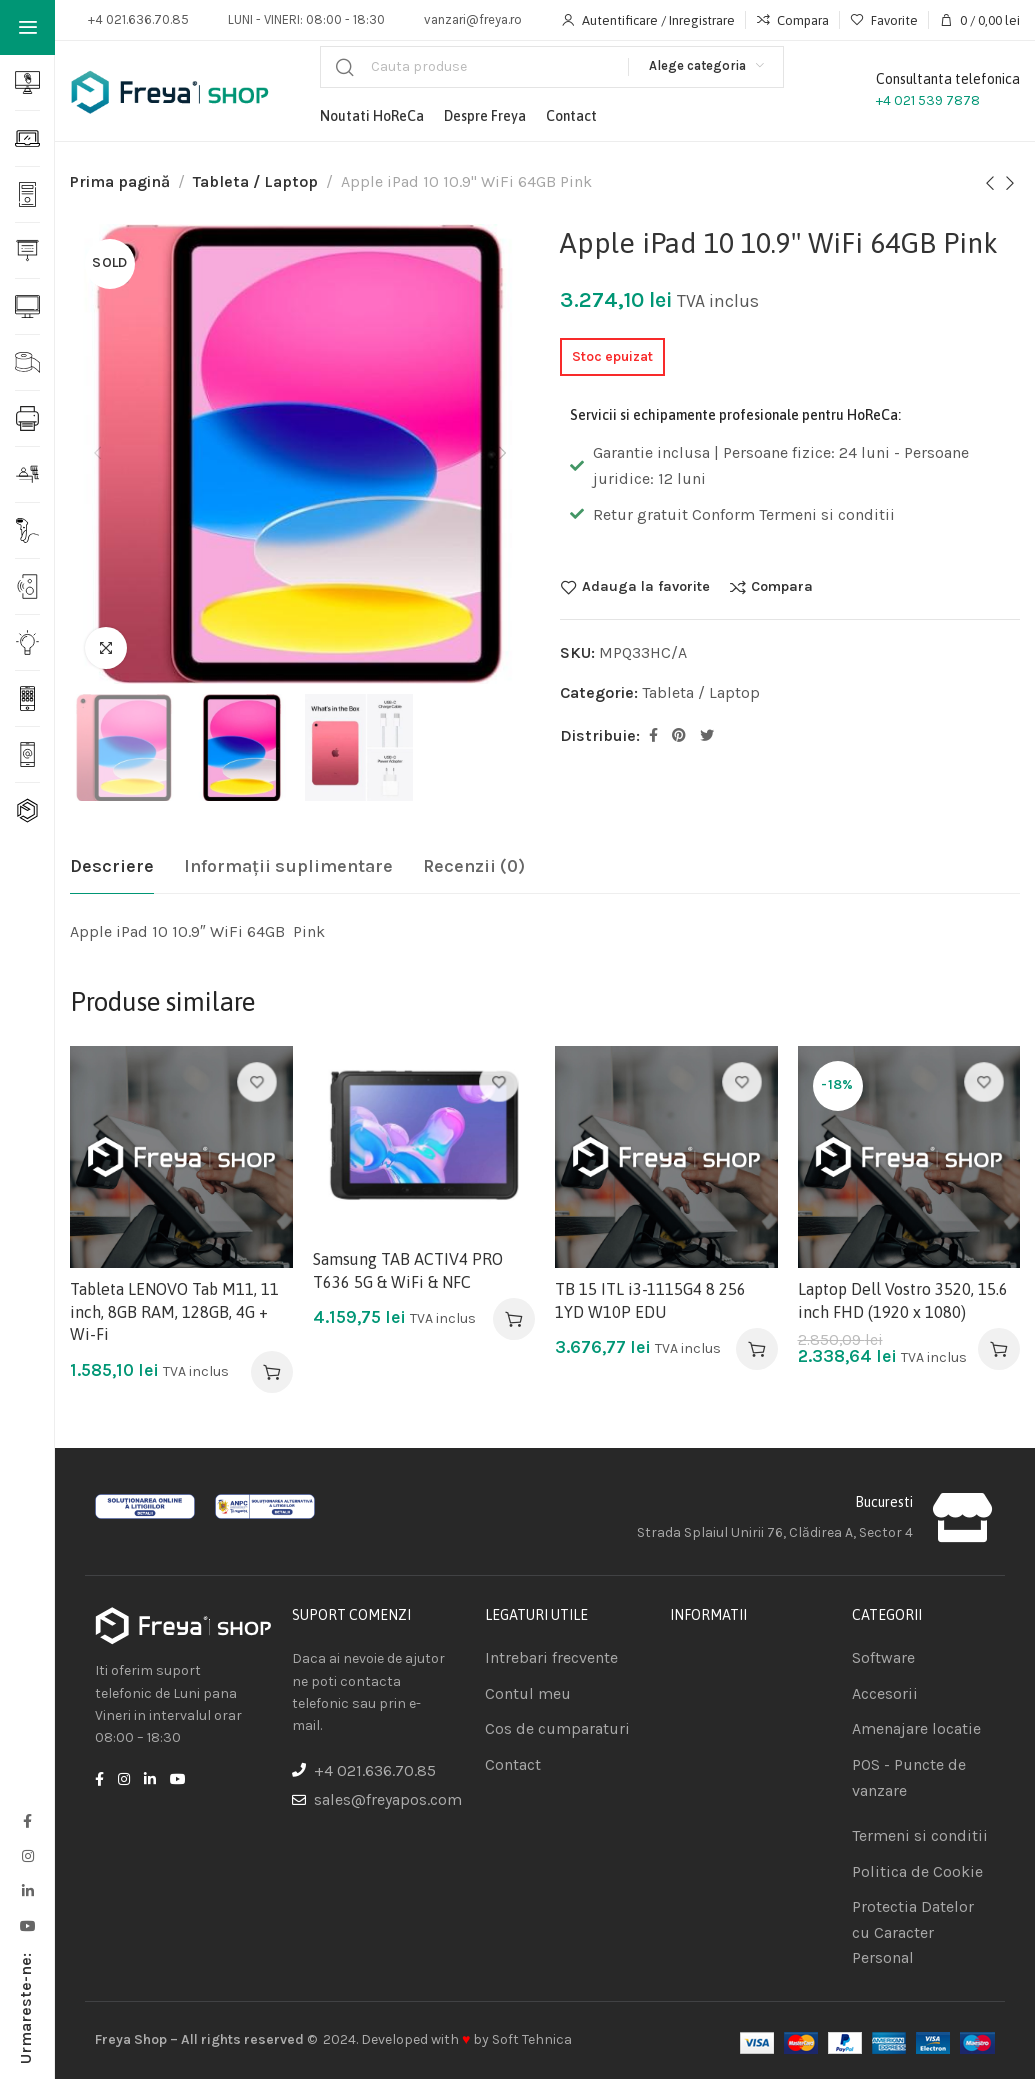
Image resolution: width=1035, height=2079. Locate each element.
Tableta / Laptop (255, 181)
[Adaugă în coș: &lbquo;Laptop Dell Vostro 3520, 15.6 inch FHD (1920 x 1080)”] (999, 1349)
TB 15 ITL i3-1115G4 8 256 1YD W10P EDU (650, 1300)
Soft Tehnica (532, 2039)
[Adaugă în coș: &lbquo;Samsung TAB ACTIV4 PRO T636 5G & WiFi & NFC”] (514, 1319)
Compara (782, 587)
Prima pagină (120, 181)
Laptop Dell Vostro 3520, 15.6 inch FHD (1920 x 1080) (903, 1300)
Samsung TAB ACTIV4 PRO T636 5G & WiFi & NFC (408, 1270)
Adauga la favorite (646, 587)
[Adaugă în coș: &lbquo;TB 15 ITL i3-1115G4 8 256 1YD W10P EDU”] (757, 1349)
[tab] (112, 867)
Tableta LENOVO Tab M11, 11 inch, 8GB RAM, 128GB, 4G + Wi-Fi (174, 1311)
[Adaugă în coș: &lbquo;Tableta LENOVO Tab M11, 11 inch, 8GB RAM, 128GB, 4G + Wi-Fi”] (272, 1372)
